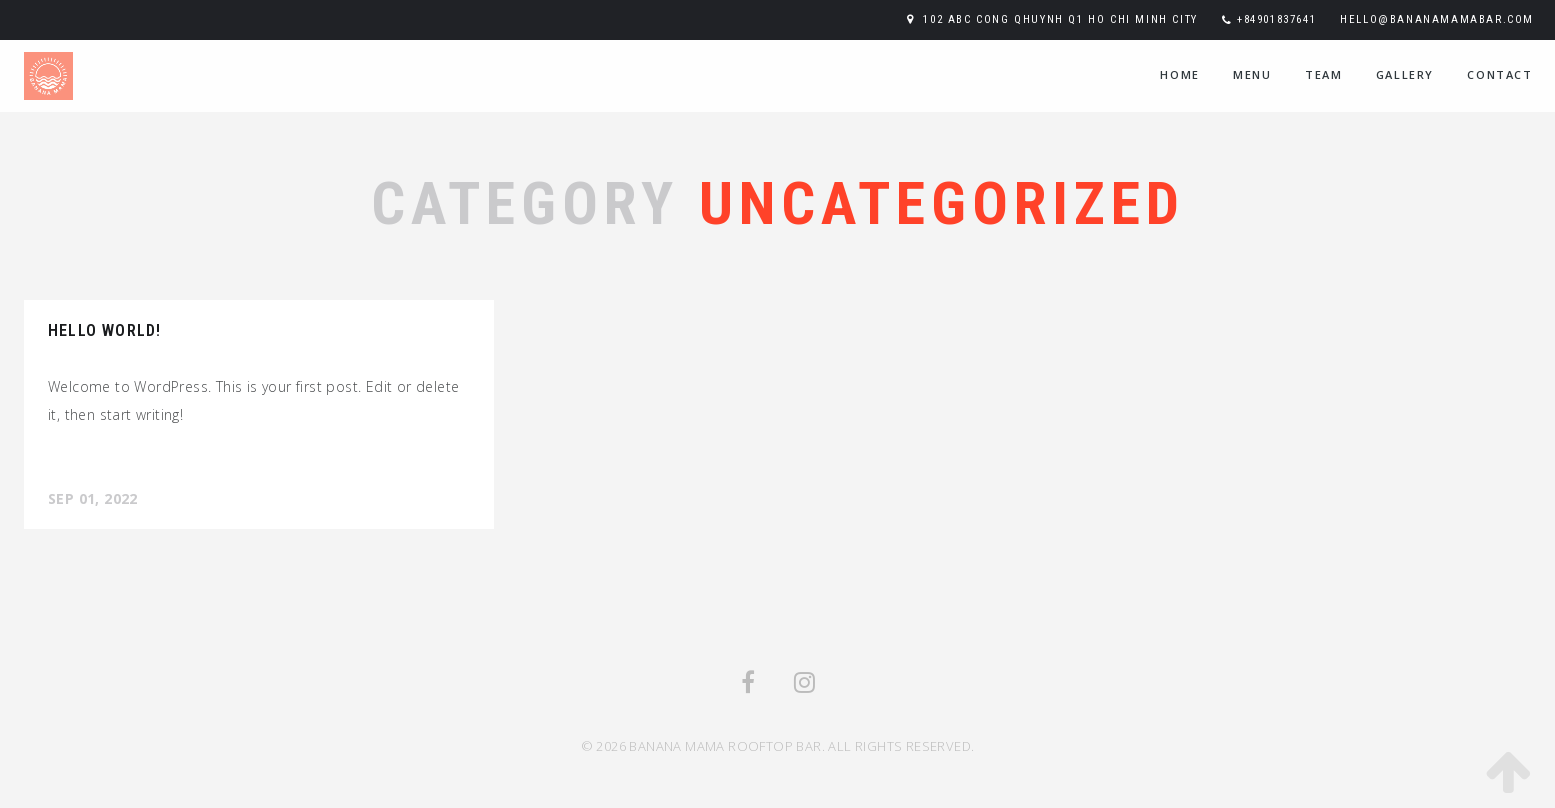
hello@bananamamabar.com (1437, 19)
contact (1499, 74)
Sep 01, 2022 (93, 498)
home (1179, 74)
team (1323, 74)
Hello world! (104, 330)
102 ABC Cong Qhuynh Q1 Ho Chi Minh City (1060, 19)
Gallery (1405, 74)
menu (1252, 74)
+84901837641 (1276, 19)
